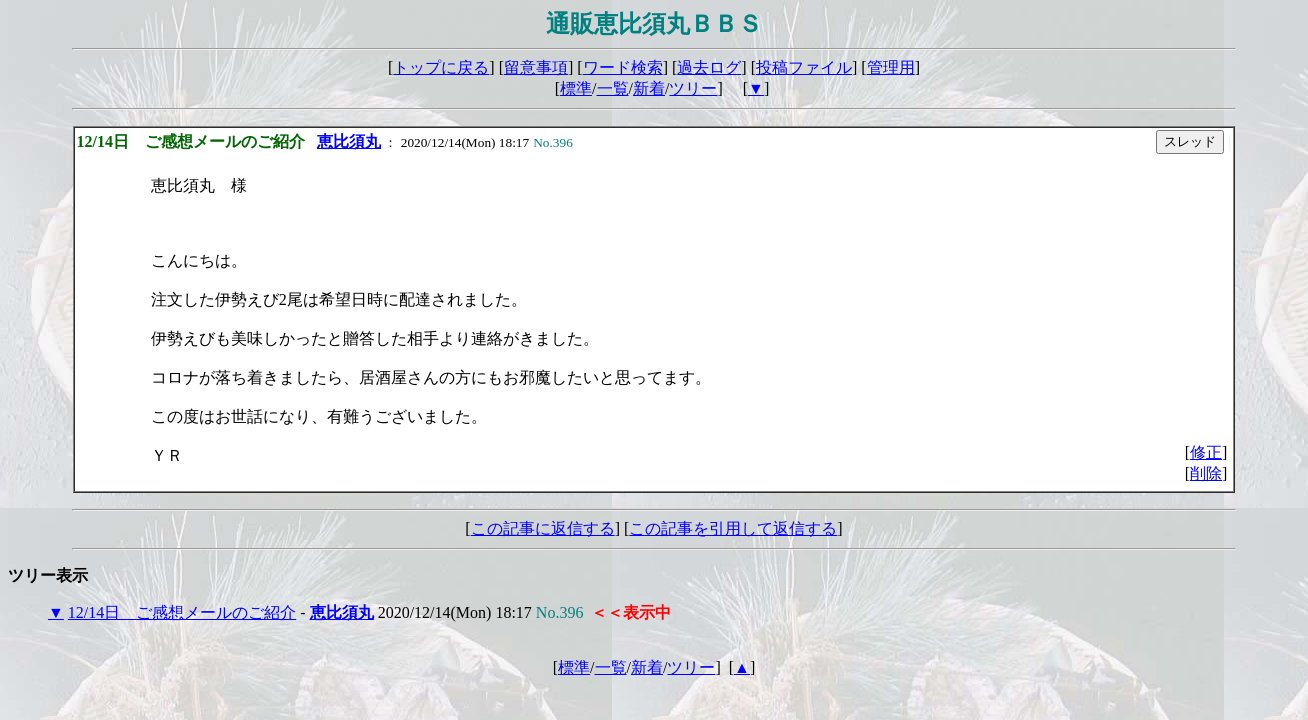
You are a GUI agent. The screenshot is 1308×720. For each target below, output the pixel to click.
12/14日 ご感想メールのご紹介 (182, 612)
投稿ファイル (804, 67)
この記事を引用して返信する (733, 528)
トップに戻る (441, 67)
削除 (1206, 473)
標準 (576, 88)
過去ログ (709, 67)
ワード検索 (623, 67)
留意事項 (536, 67)
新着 (649, 88)
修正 (1206, 452)
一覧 (613, 88)
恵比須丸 (349, 141)
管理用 (891, 67)
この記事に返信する (543, 528)
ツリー (693, 88)
